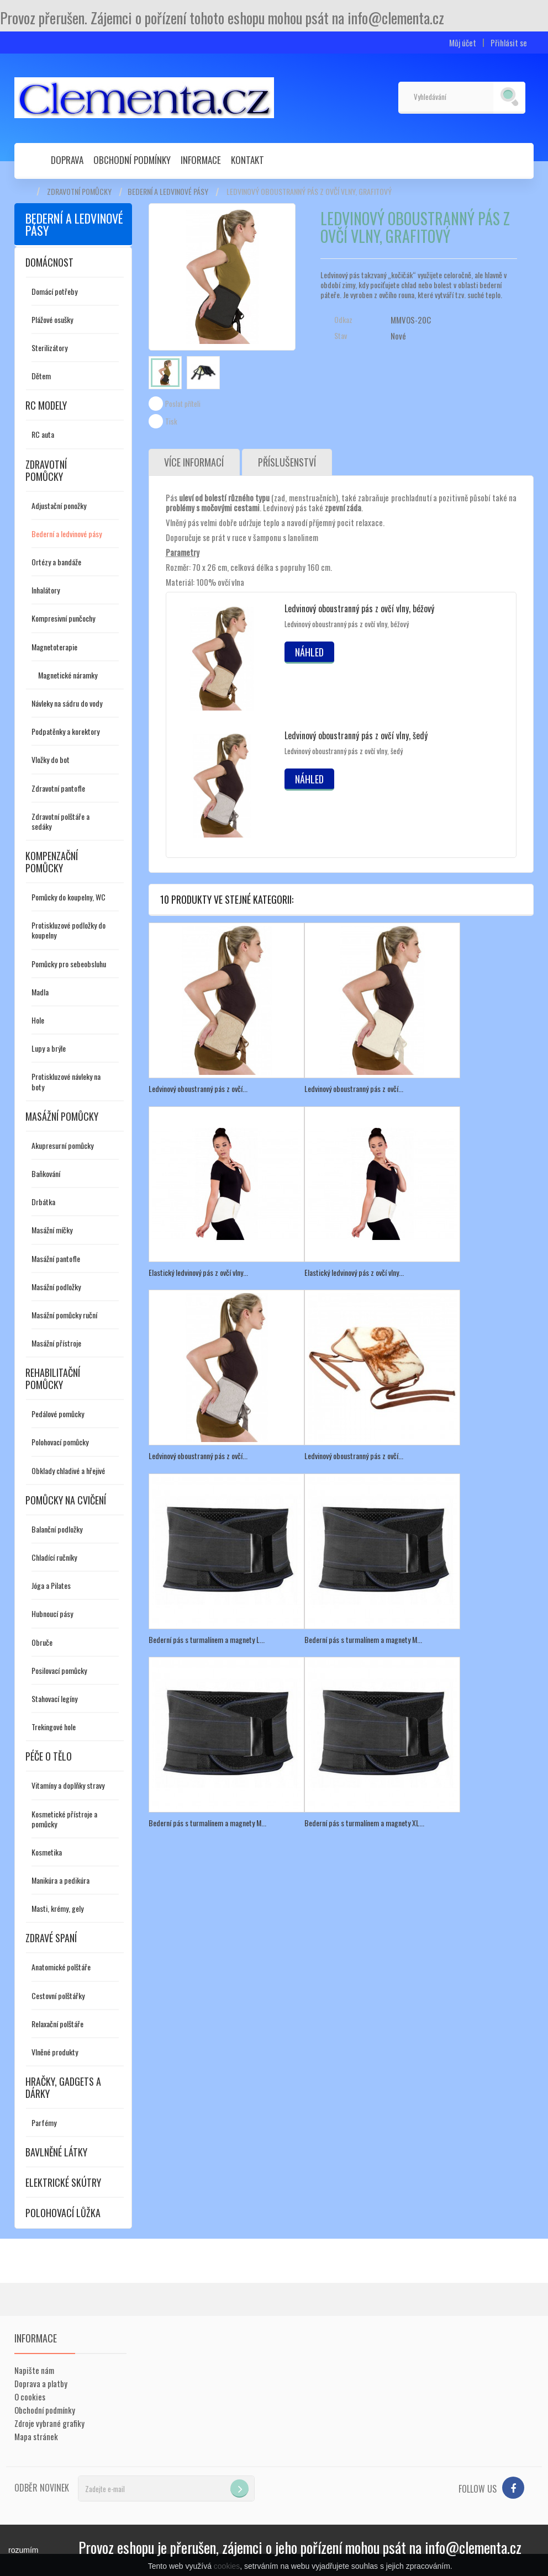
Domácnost (49, 262)
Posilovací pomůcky (59, 1670)
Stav (340, 336)
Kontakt (247, 160)
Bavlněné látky (56, 2152)
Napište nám (34, 2370)
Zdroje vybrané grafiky (49, 2423)
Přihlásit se (509, 43)
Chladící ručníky (54, 1557)
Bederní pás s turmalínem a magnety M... (363, 1639)
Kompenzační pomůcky (51, 862)
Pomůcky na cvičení (65, 1500)
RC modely (46, 405)
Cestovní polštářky (58, 1995)
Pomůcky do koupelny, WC (68, 897)
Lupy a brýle (48, 1048)
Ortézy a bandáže (56, 562)
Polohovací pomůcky (59, 1442)
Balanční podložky (56, 1529)
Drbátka (43, 1201)
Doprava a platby (40, 2383)
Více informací (194, 462)
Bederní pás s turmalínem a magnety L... (207, 1639)
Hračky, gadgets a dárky (63, 2087)
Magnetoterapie (54, 647)
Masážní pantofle (55, 1258)
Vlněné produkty (54, 2052)
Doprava (67, 160)
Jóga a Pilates (51, 1585)
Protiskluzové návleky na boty (66, 1081)
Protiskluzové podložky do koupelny (68, 930)
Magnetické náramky (67, 675)
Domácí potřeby (54, 291)
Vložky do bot (50, 759)
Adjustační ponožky (58, 505)
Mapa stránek (36, 2436)
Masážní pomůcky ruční (64, 1315)
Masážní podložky (56, 1286)
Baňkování (45, 1173)
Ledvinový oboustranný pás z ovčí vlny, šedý (356, 736)
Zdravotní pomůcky (79, 191)
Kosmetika (46, 1852)
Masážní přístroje (56, 1343)
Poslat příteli (183, 403)
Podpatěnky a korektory (65, 731)
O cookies (29, 2397)
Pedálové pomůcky (57, 1413)
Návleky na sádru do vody (66, 703)
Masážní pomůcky (61, 1116)
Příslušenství (288, 462)
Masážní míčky (51, 1230)
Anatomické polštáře (61, 1967)
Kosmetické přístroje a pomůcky (64, 1819)
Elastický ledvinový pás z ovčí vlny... (198, 1272)
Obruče (41, 1642)
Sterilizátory (49, 347)
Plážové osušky (52, 319)
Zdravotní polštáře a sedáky (60, 821)
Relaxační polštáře (57, 2023)
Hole (37, 1020)
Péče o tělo (48, 1756)
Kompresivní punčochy (63, 618)
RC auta (42, 434)
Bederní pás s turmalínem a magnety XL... (364, 1822)
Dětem (41, 375)
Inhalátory (45, 590)
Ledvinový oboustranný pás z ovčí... (198, 1089)
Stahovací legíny (54, 1698)
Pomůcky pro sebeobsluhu (68, 963)
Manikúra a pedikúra (60, 1880)
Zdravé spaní (51, 1938)
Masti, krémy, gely (57, 1908)
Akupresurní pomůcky (62, 1145)
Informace (201, 160)
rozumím (23, 2550)
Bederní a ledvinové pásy (168, 191)
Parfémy (43, 2122)
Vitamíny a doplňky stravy (67, 1785)
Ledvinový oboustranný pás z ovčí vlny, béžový (359, 609)
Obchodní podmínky (132, 160)
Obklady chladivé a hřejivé (68, 1470)
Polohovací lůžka (63, 2213)
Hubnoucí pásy (52, 1613)
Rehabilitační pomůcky (52, 1378)
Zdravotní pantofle (58, 788)
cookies (227, 2566)
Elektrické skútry (63, 2182)
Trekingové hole (53, 1726)
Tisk (171, 421)
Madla (40, 992)
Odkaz (343, 320)
